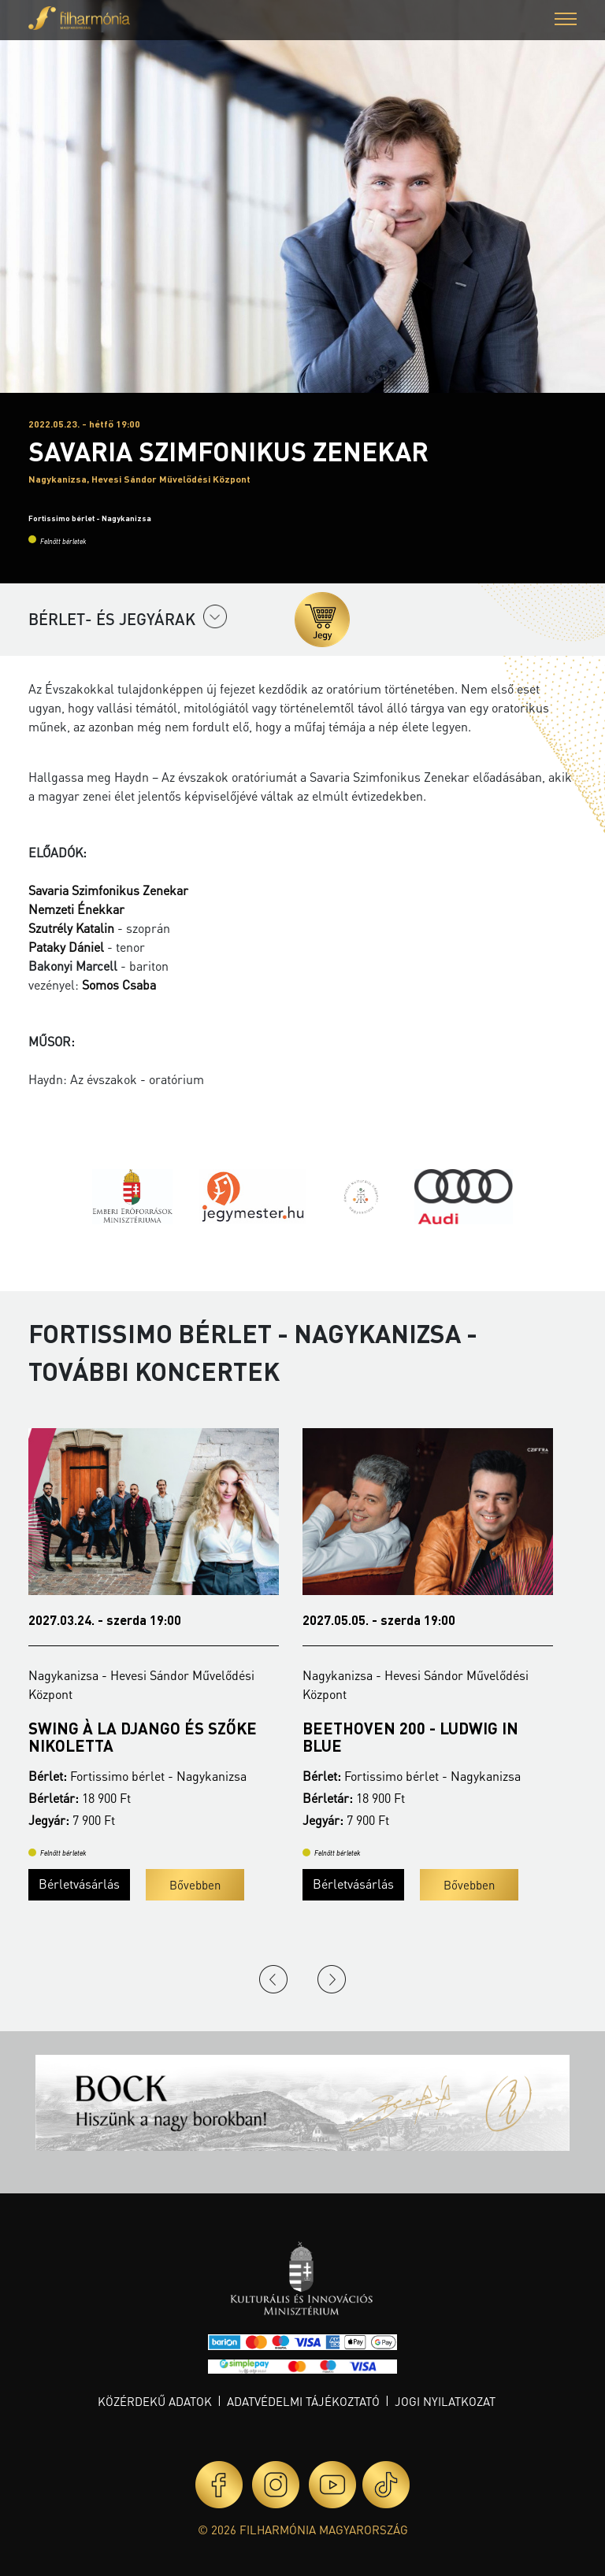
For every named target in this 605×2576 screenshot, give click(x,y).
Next (331, 1979)
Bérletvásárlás (79, 1883)
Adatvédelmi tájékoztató (303, 2401)
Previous (273, 1979)
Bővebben (195, 1885)
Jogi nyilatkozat (445, 2401)
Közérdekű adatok (155, 2401)
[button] (566, 21)
